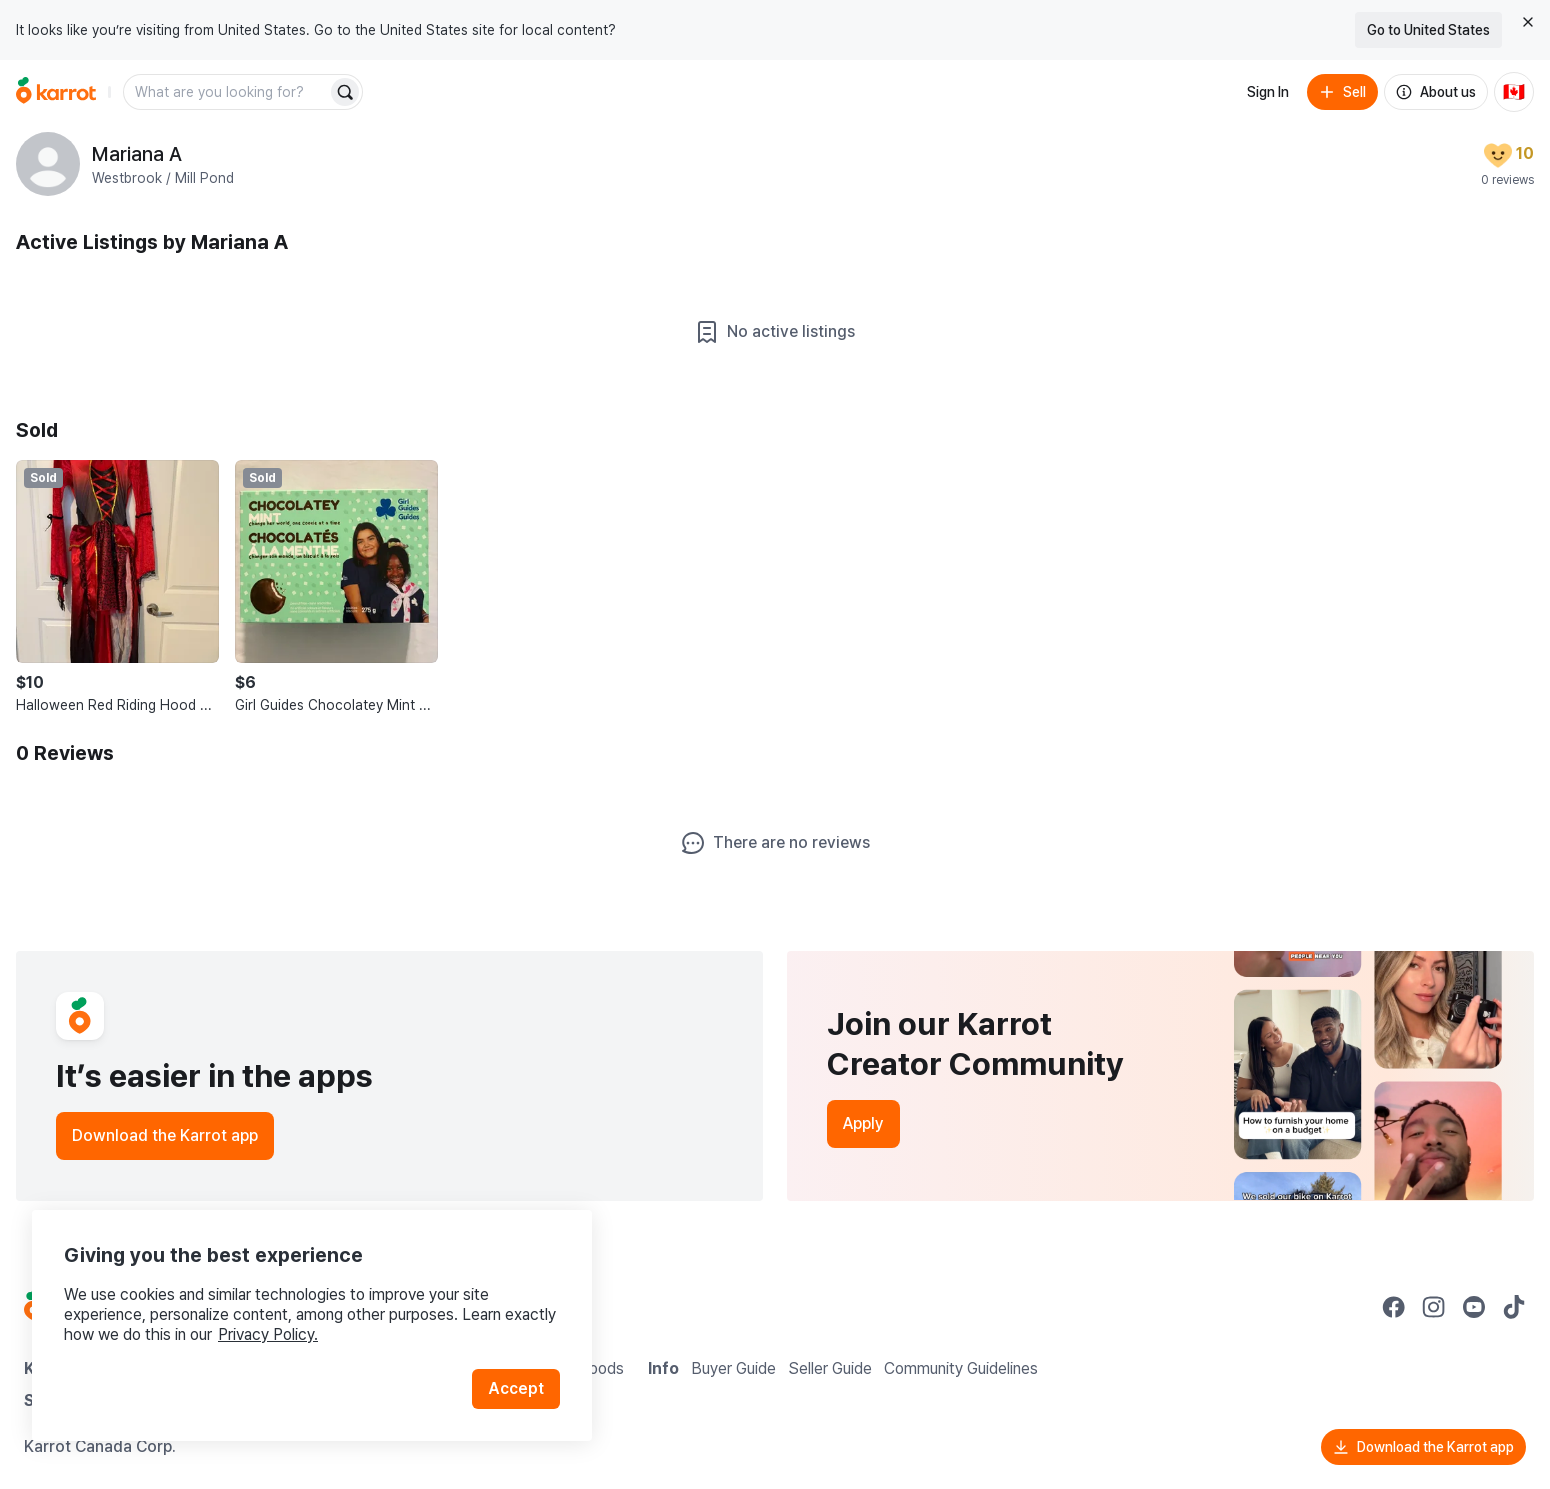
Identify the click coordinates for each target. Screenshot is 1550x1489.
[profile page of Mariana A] (48, 164)
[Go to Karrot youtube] (1474, 1307)
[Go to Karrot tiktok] (1514, 1307)
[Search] (345, 92)
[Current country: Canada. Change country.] (1514, 92)
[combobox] (227, 92)
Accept (516, 1388)
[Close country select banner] (1528, 22)
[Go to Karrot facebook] (1394, 1307)
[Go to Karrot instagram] (1434, 1307)
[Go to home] (56, 92)
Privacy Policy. (268, 1334)
